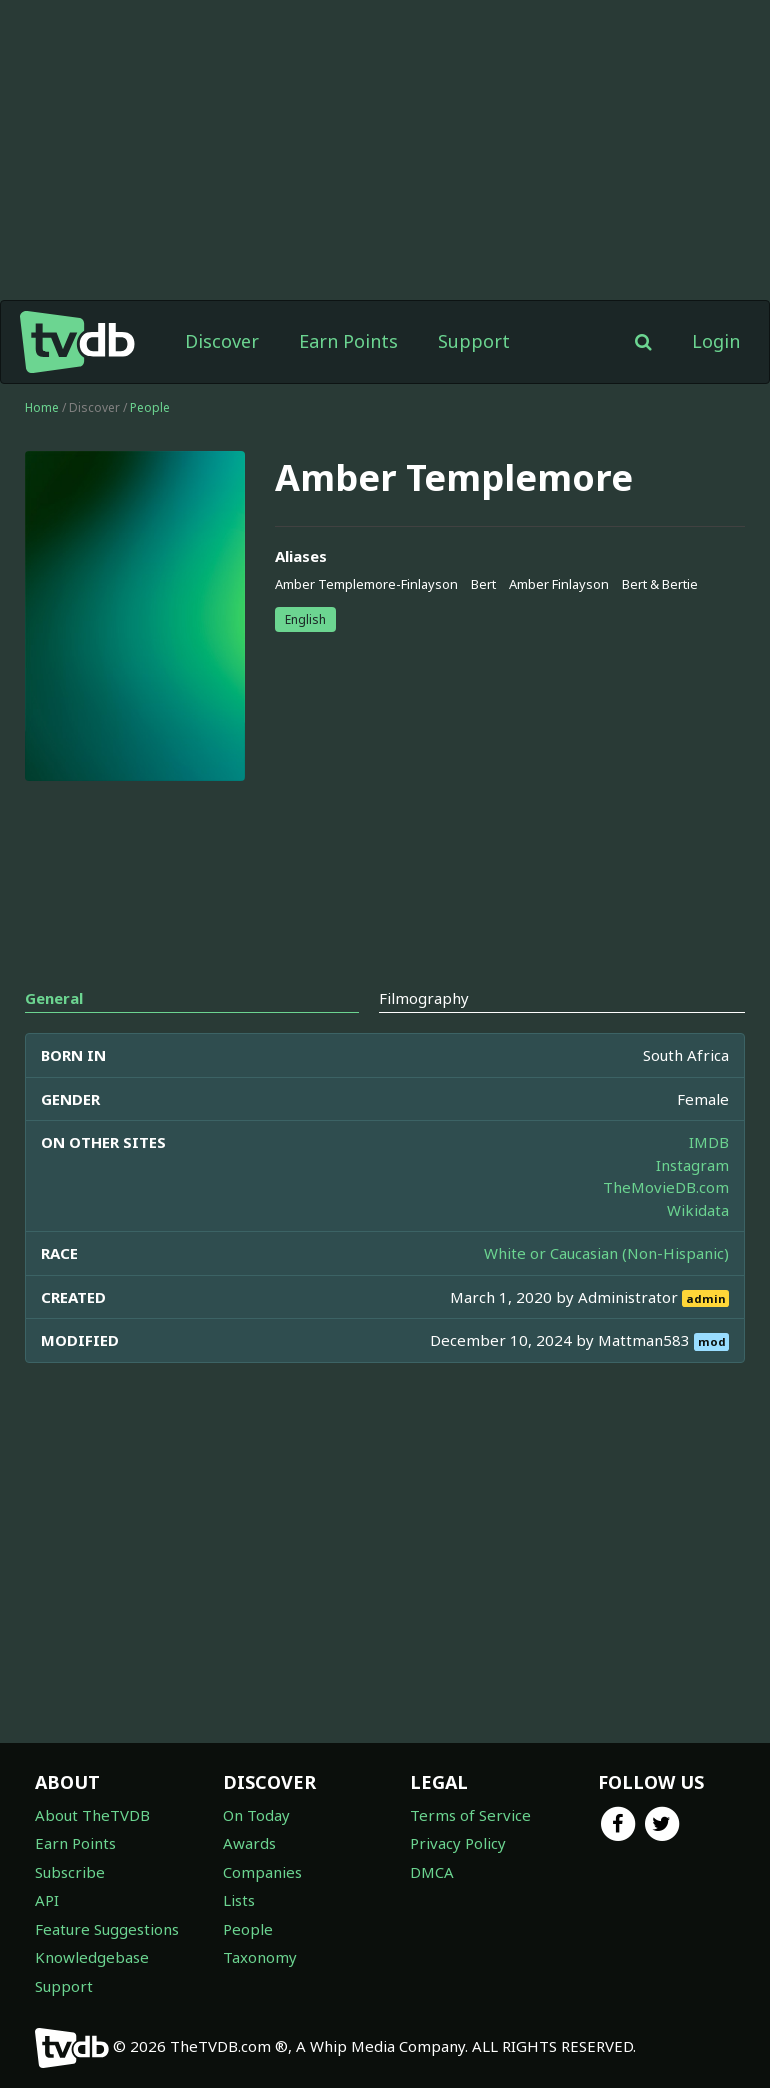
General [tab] (54, 998)
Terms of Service (470, 1815)
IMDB (709, 1142)
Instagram (692, 1165)
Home (42, 407)
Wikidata (698, 1210)
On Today (256, 1815)
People (150, 407)
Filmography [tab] (424, 998)
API (47, 1900)
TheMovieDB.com (666, 1187)
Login (716, 341)
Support (474, 341)
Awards (249, 1843)
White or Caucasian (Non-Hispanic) (606, 1253)
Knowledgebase (92, 1957)
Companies (262, 1872)
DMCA (432, 1872)
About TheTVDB (92, 1815)
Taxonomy (260, 1957)
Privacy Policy (458, 1843)
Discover (222, 341)
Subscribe (70, 1872)
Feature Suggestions (107, 1929)
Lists (239, 1900)
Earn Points (348, 341)
